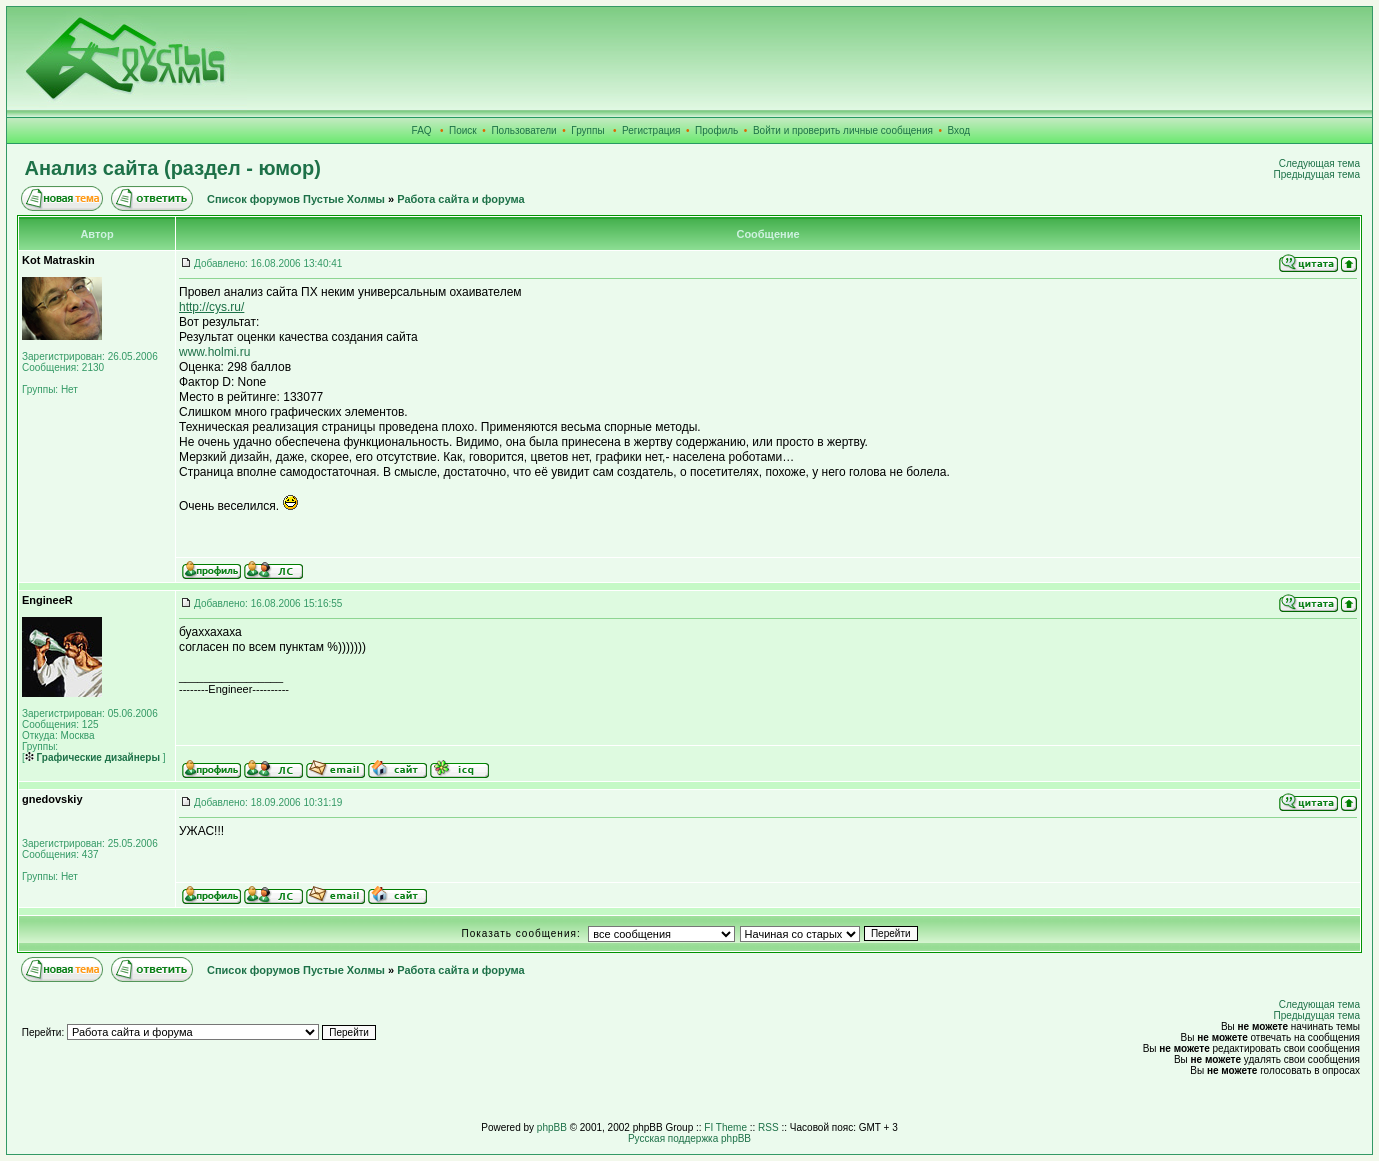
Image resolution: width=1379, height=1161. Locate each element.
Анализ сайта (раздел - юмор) (173, 168)
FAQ (422, 130)
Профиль (716, 130)
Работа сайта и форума (460, 199)
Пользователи (523, 130)
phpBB (552, 1127)
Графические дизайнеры (92, 757)
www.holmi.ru (214, 352)
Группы (587, 130)
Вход (959, 130)
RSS (768, 1127)
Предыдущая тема (1317, 174)
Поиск (463, 130)
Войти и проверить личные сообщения (843, 130)
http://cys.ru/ (211, 307)
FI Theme (725, 1127)
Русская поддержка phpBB (689, 1138)
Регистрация (651, 130)
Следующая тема (1319, 163)
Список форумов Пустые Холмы (296, 199)
